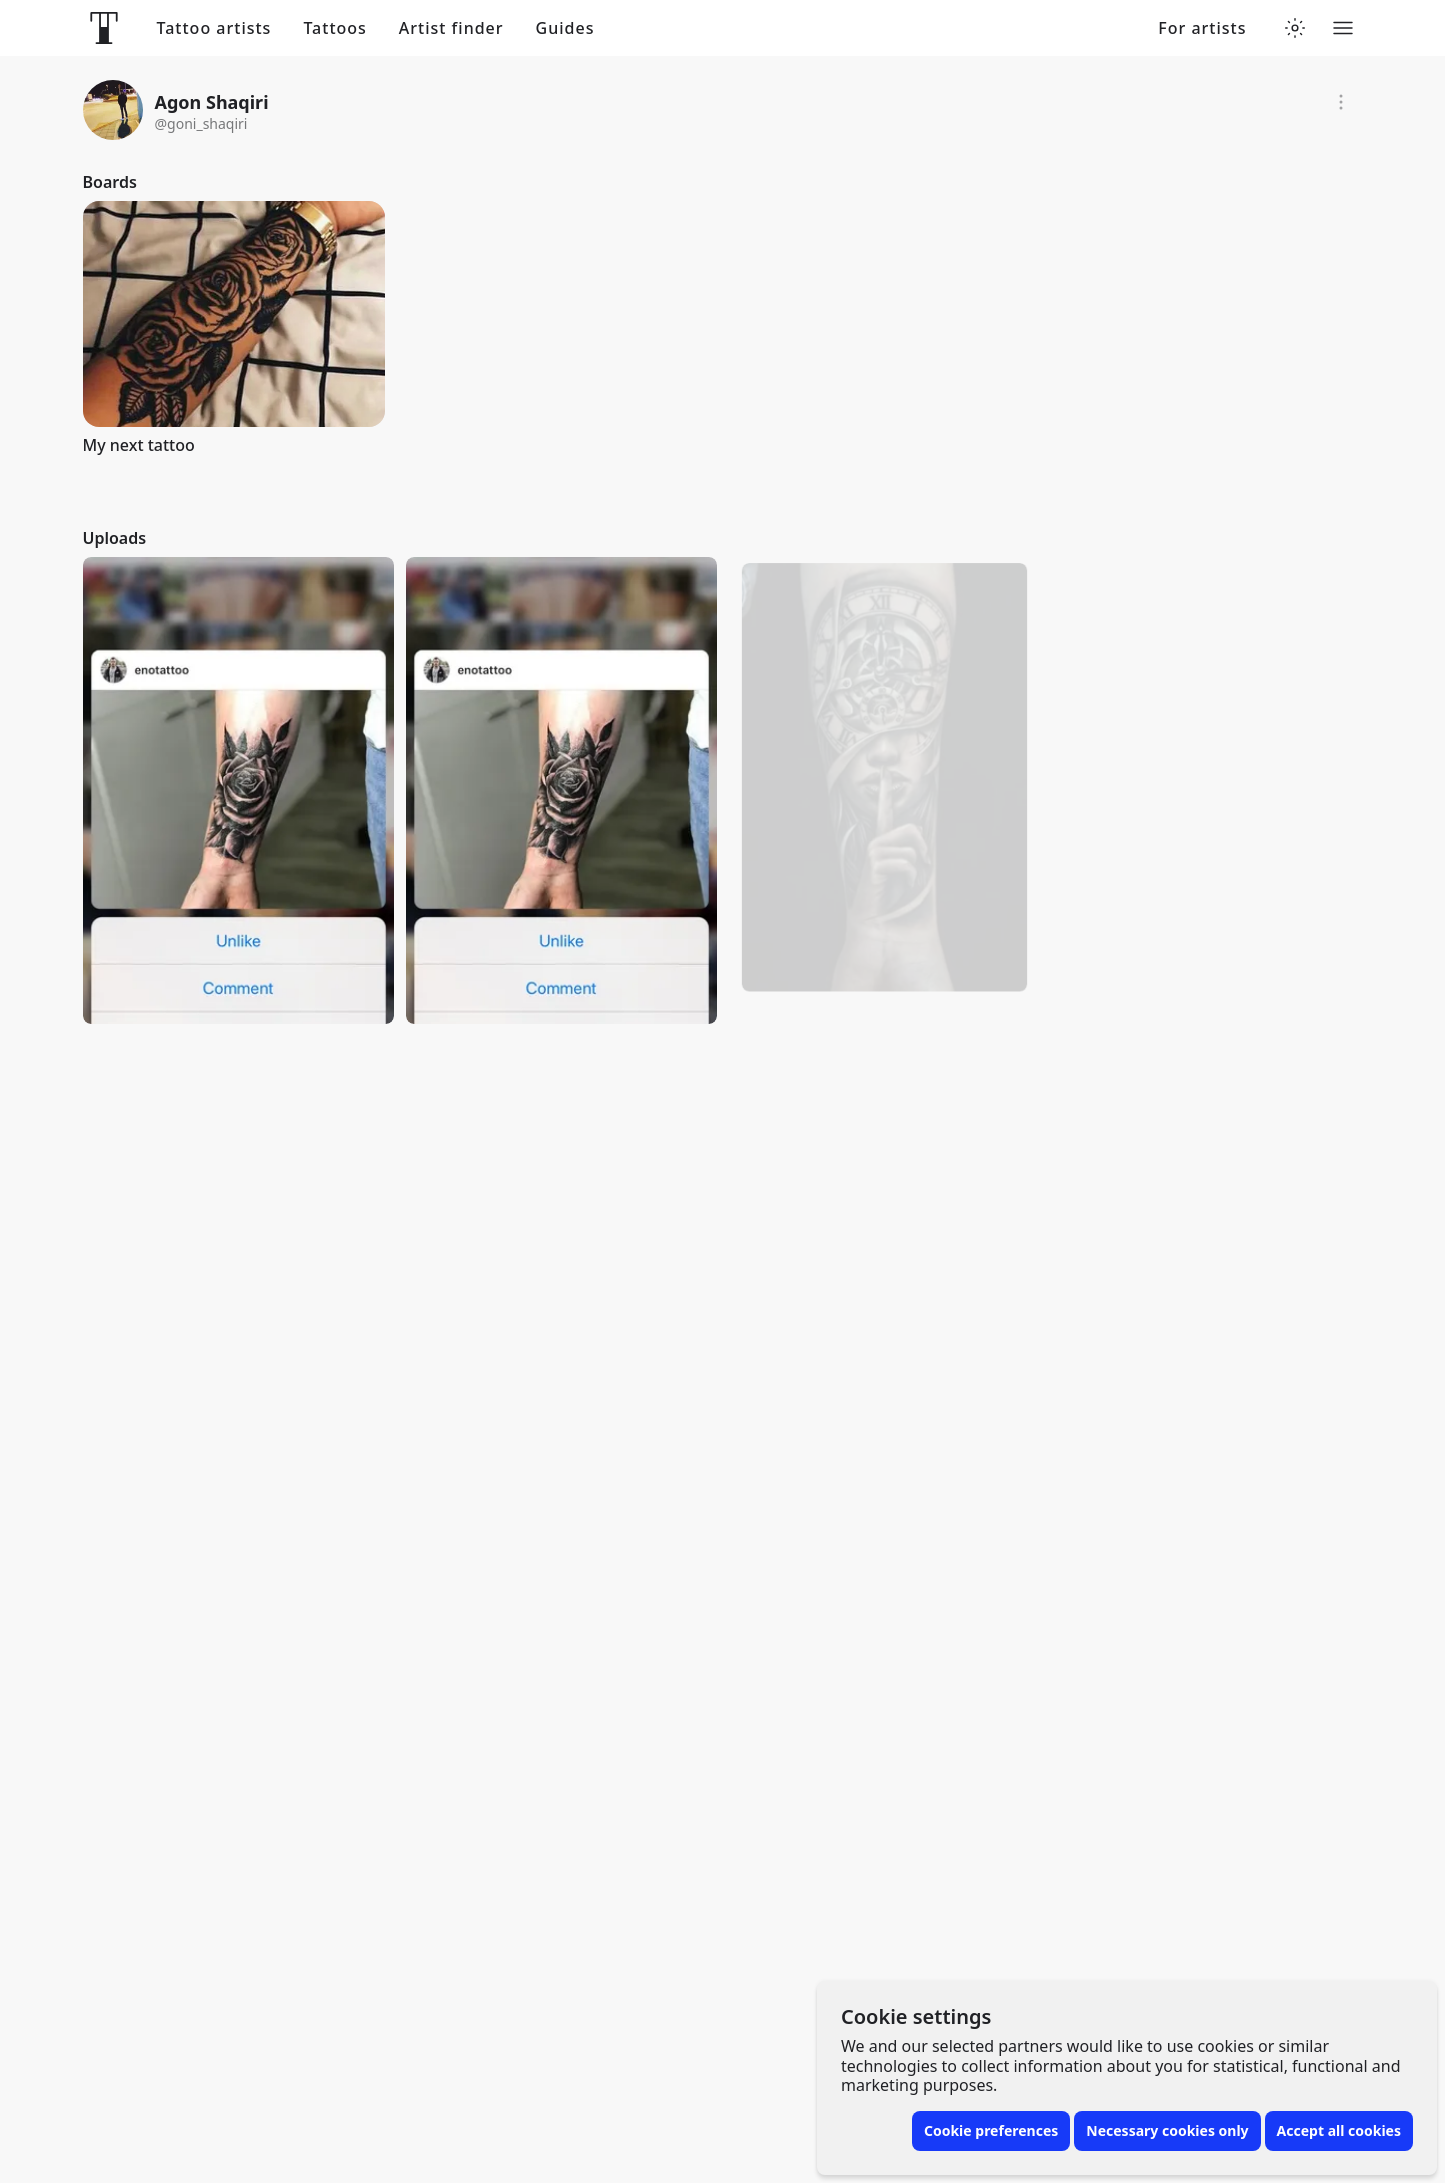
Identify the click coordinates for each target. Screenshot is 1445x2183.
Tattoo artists (214, 28)
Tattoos (334, 28)
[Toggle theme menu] (1295, 28)
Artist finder (451, 28)
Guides (565, 28)
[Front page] (104, 28)
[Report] (1341, 102)
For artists (1202, 28)
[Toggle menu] (1343, 28)
